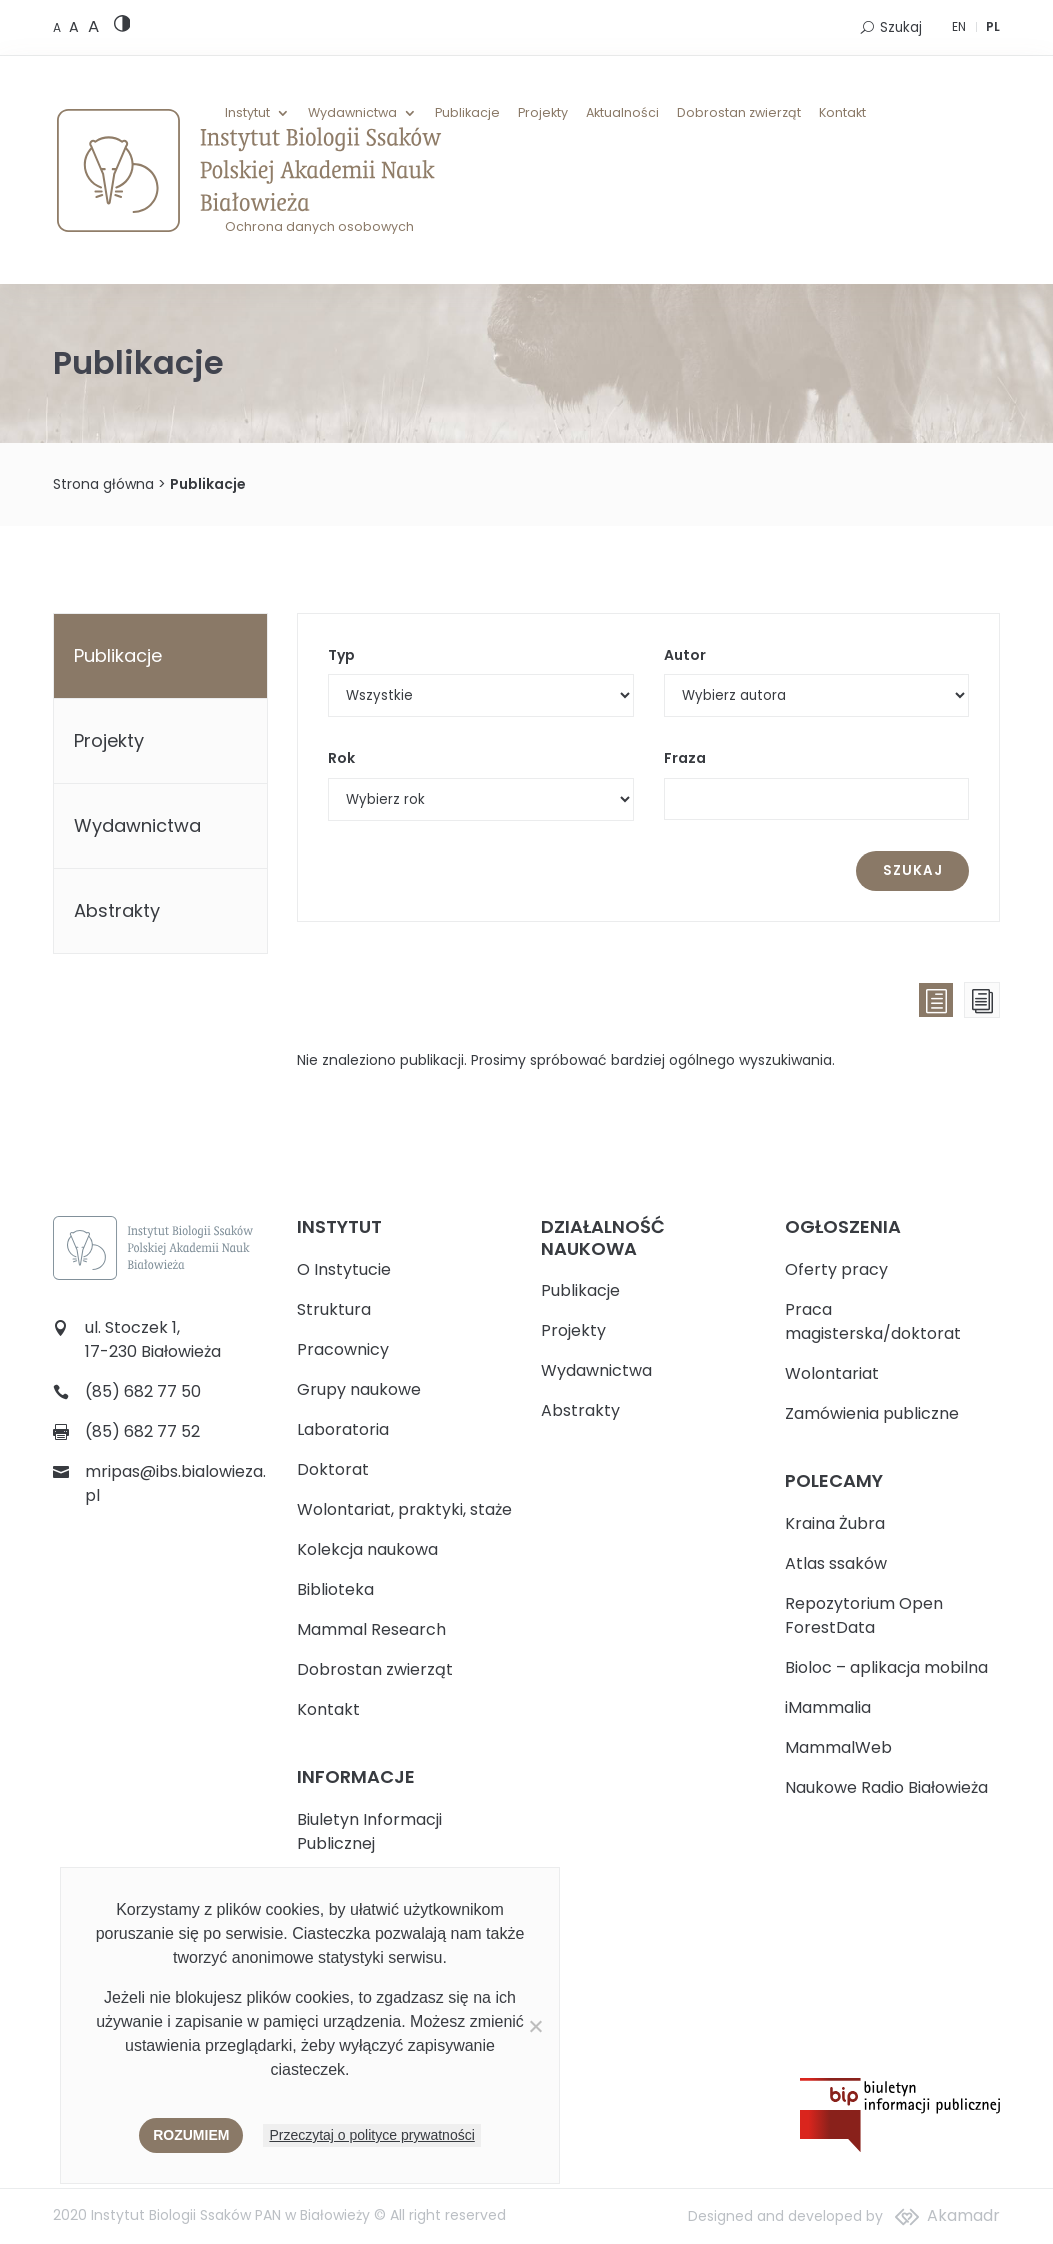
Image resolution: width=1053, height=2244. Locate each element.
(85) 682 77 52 (142, 1431)
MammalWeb (838, 1747)
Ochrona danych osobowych (319, 227)
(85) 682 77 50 (143, 1391)
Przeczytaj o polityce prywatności (371, 2135)
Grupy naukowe (359, 1389)
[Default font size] (58, 27)
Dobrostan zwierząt (739, 113)
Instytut (247, 113)
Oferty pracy (836, 1269)
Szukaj (901, 27)
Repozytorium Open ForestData (864, 1615)
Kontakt (842, 113)
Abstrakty (117, 910)
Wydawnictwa (352, 113)
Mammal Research (371, 1629)
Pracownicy (343, 1349)
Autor (685, 655)
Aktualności (622, 113)
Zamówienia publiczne (872, 1413)
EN (959, 26)
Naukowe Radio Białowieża (886, 1787)
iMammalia (828, 1707)
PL (993, 26)
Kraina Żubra (835, 1523)
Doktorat (333, 1469)
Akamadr (963, 2215)
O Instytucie (344, 1269)
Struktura (334, 1309)
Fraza (685, 758)
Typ (341, 655)
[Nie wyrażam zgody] (535, 2026)
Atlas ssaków (836, 1563)
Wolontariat (832, 1373)
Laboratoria (343, 1429)
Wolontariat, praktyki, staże (404, 1509)
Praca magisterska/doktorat (873, 1321)
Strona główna (103, 484)
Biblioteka (335, 1589)
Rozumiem (191, 2135)
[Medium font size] (76, 27)
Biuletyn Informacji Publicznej (369, 1831)
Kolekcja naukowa (367, 1549)
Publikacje (467, 113)
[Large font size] (93, 26)
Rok (341, 758)
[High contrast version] (122, 27)
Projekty (543, 113)
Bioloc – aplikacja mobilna (886, 1667)
